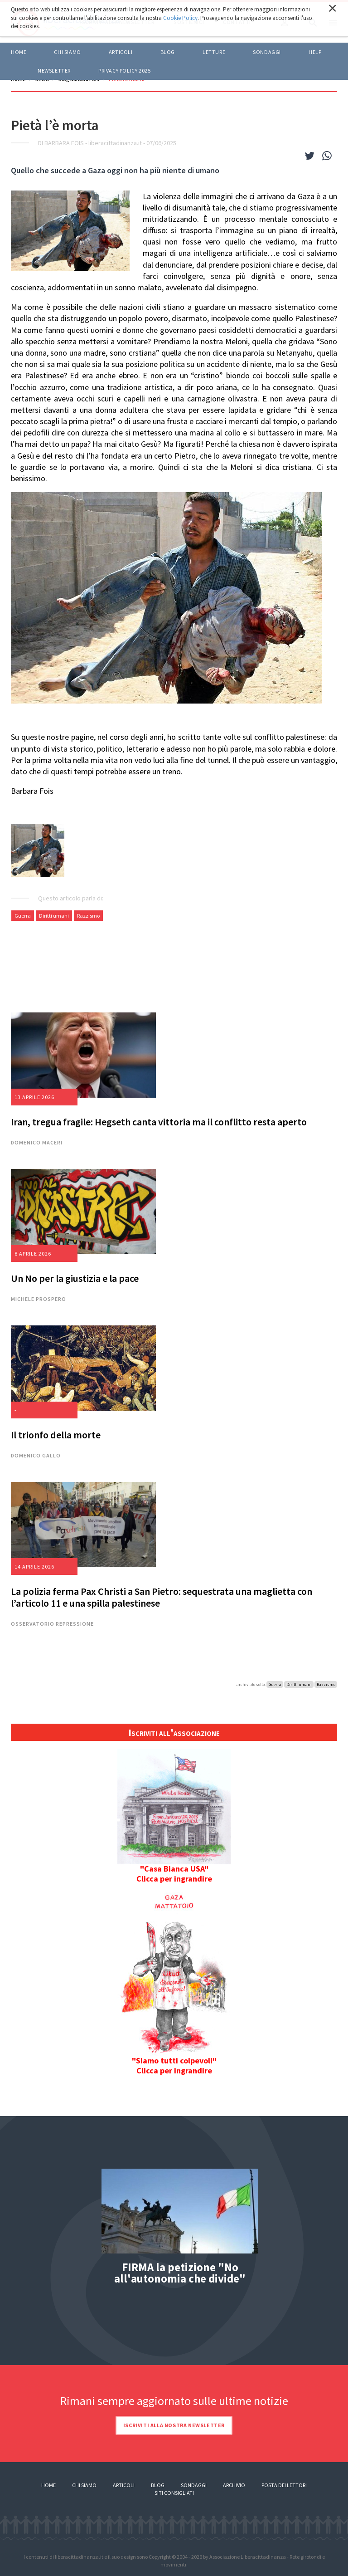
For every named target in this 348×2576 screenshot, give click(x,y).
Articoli (124, 2485)
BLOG (167, 52)
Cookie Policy (180, 18)
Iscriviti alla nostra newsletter (174, 2425)
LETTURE (214, 52)
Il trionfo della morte (56, 1434)
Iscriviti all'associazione (174, 1732)
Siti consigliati (174, 2492)
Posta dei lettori (284, 2485)
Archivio (234, 2485)
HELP (315, 52)
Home (18, 52)
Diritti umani (54, 915)
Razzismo (88, 915)
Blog (157, 2485)
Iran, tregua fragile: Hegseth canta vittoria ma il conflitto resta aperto (159, 1121)
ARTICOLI (121, 52)
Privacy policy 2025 (124, 70)
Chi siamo (67, 52)
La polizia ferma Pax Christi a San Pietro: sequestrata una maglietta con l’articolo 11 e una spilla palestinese (161, 1597)
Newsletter (54, 70)
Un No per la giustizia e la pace (75, 1278)
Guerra (22, 915)
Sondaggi (267, 52)
